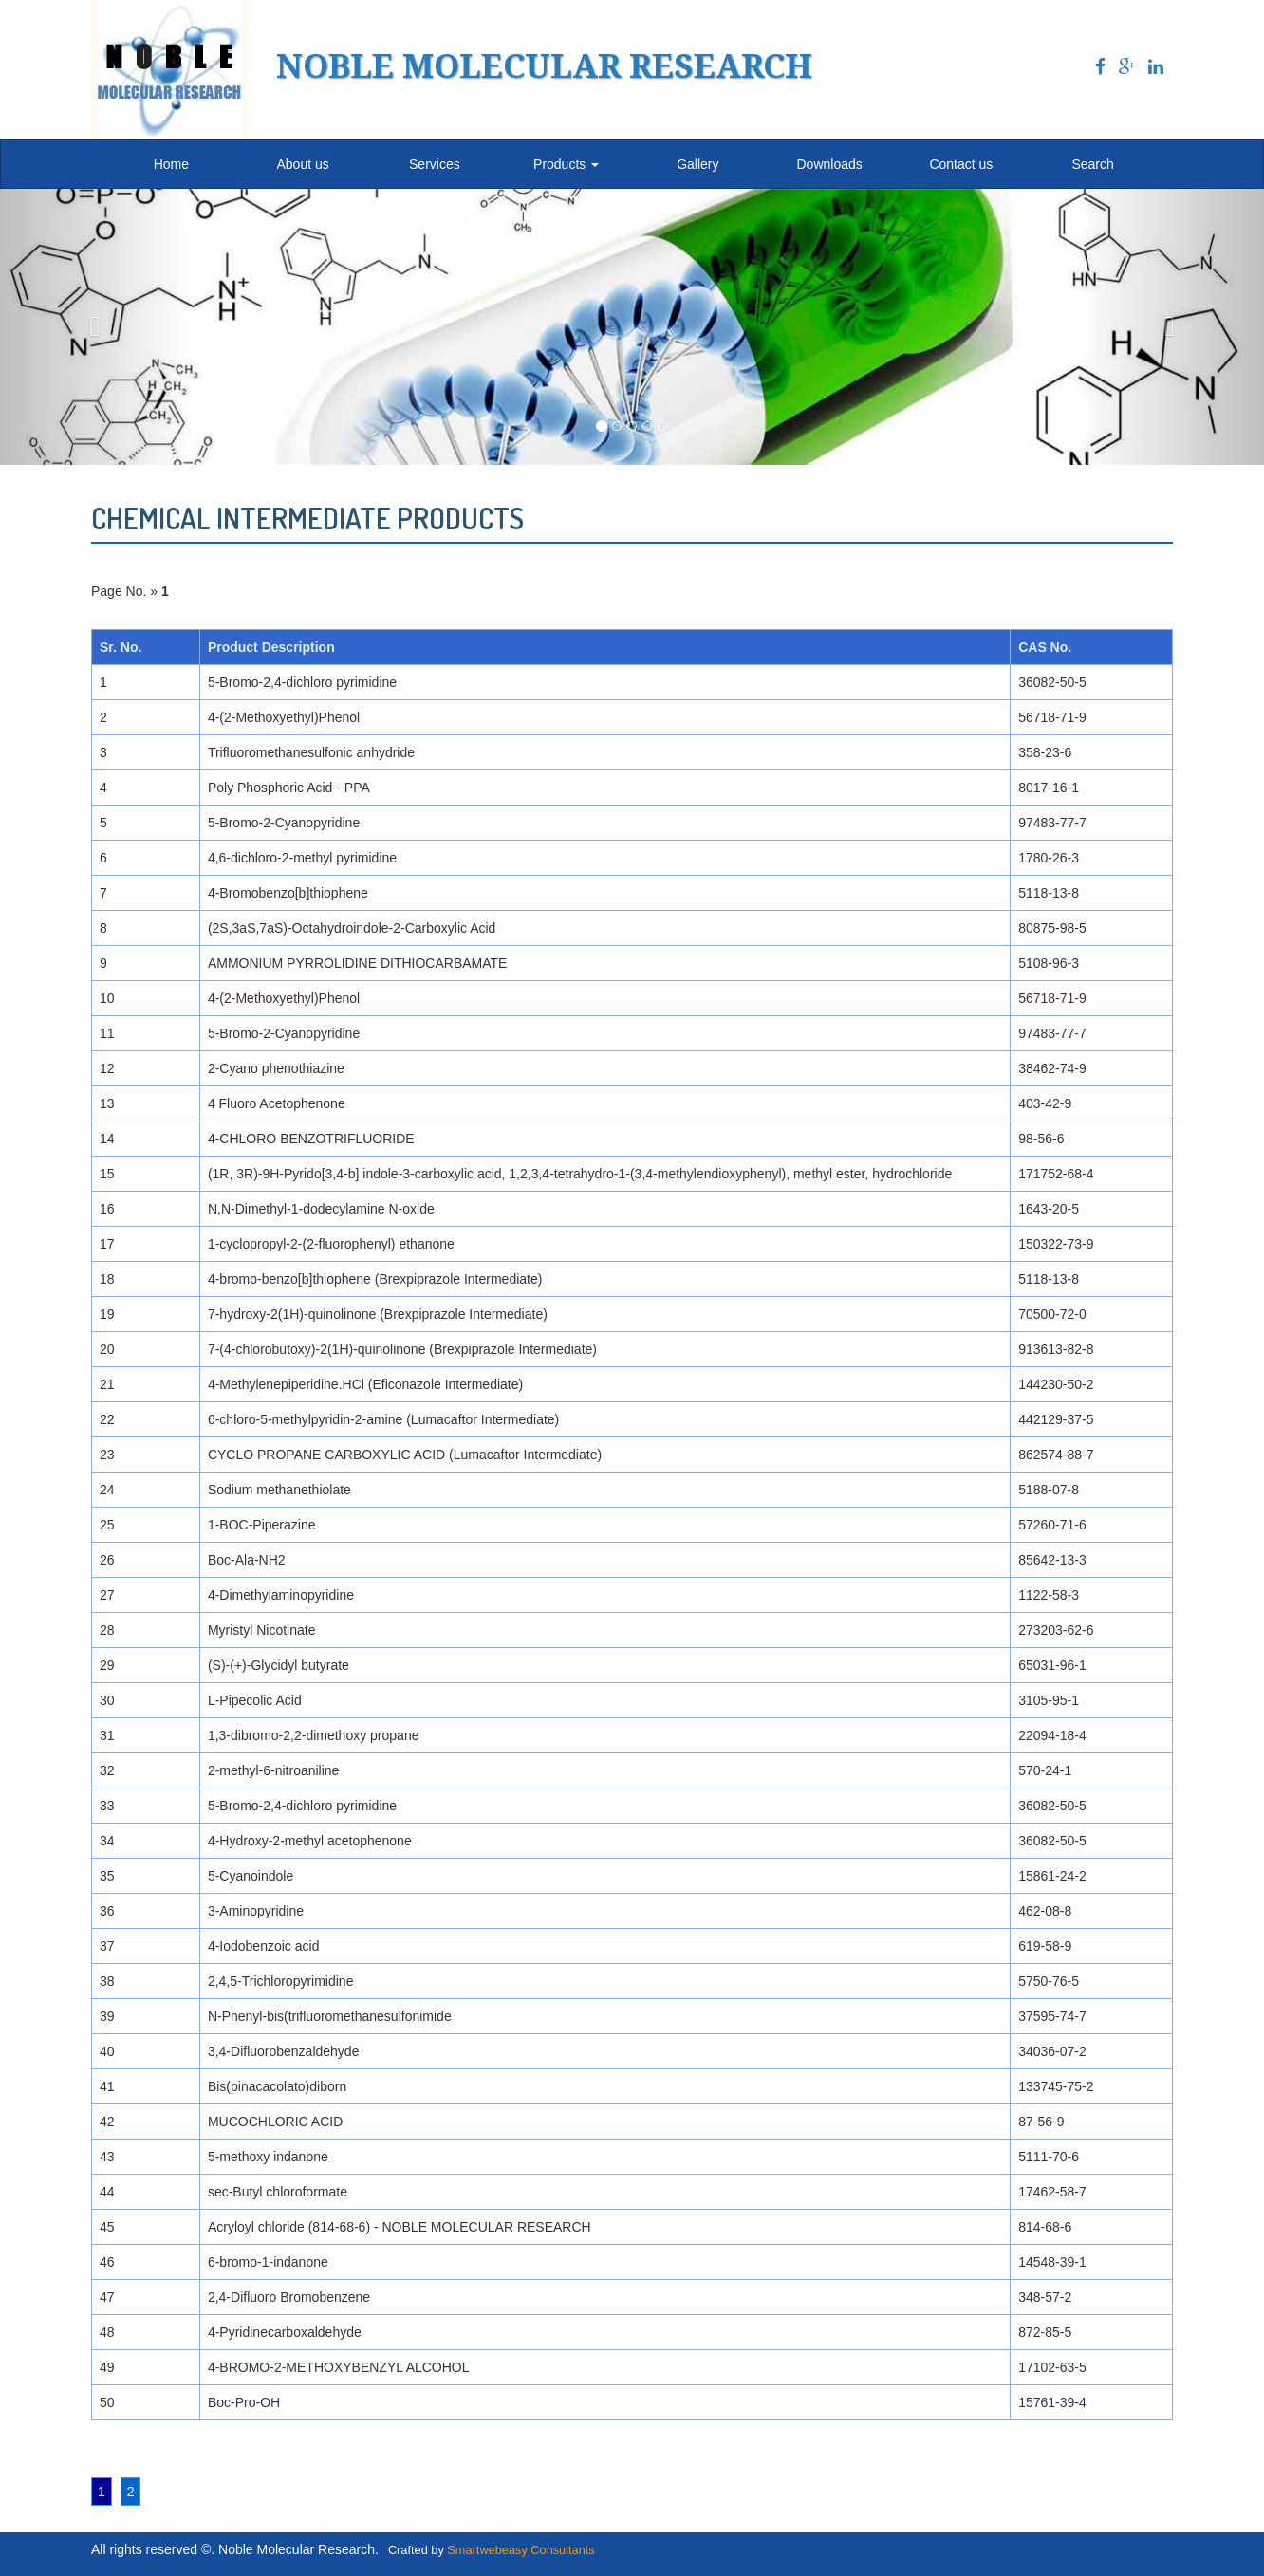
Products (566, 164)
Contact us (961, 164)
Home (171, 164)
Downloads (829, 164)
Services (434, 164)
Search (1092, 164)
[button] (95, 327)
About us (302, 164)
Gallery (697, 164)
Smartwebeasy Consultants (520, 2550)
